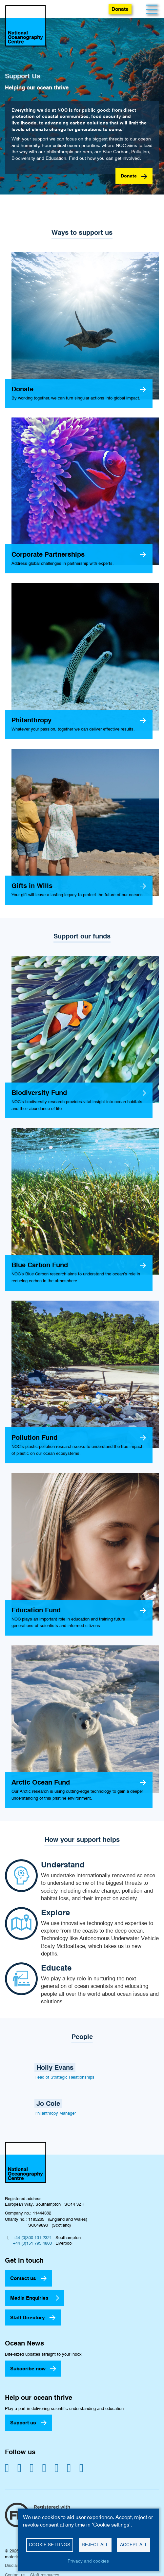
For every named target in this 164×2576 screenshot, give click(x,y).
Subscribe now (28, 2368)
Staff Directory (27, 2317)
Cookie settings (49, 2544)
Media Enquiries (29, 2298)
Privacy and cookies (88, 2561)
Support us (23, 2422)
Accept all (134, 2544)
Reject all (95, 2544)
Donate (120, 9)
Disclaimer (15, 2565)
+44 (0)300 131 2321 (32, 2237)
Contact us (23, 2278)
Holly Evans (54, 2067)
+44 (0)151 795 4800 (32, 2243)
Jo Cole (48, 2103)
